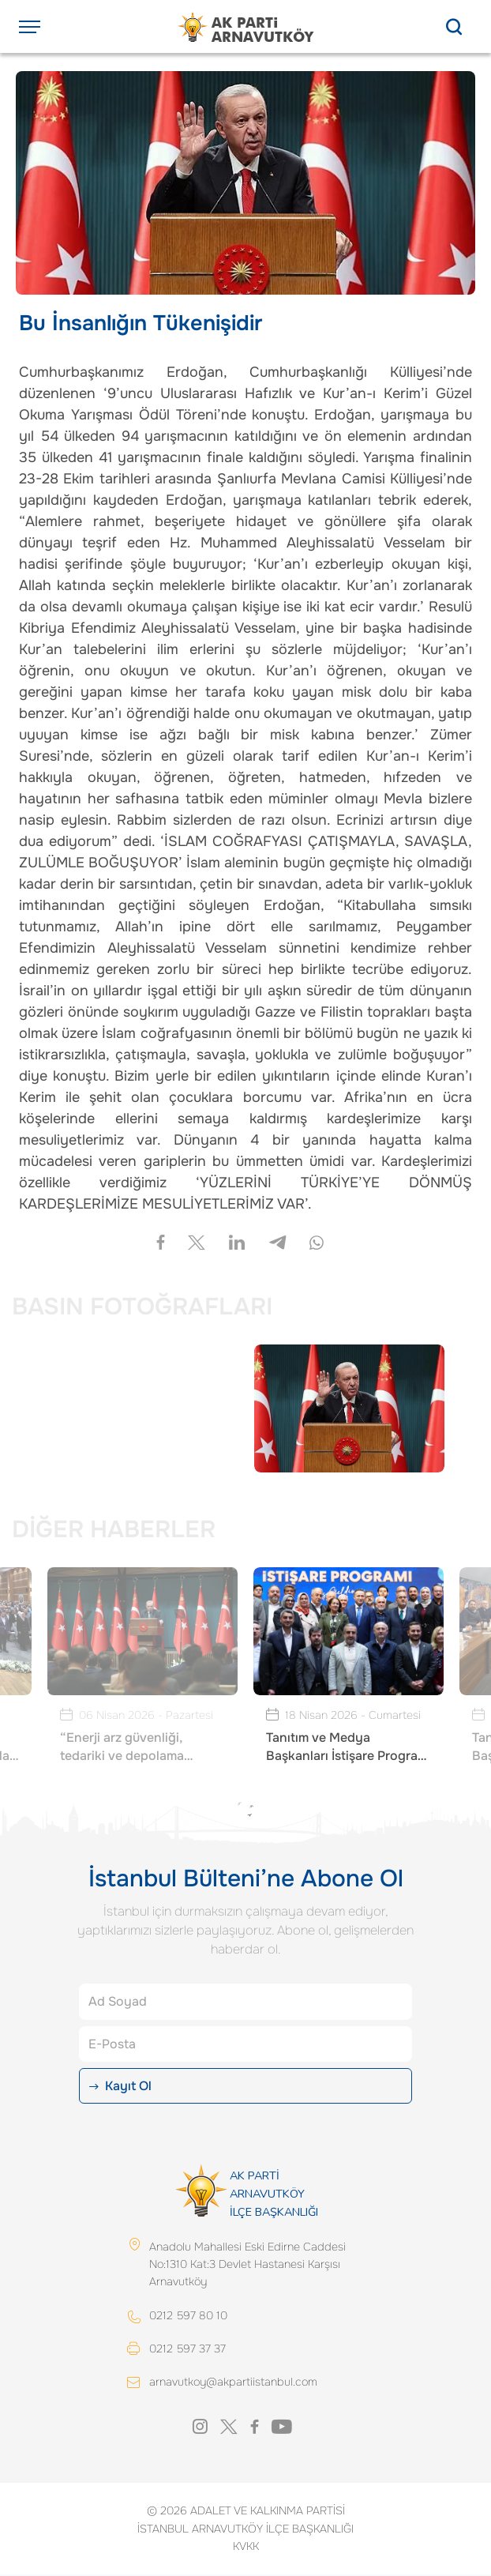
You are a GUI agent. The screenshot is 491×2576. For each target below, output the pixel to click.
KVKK (246, 2547)
